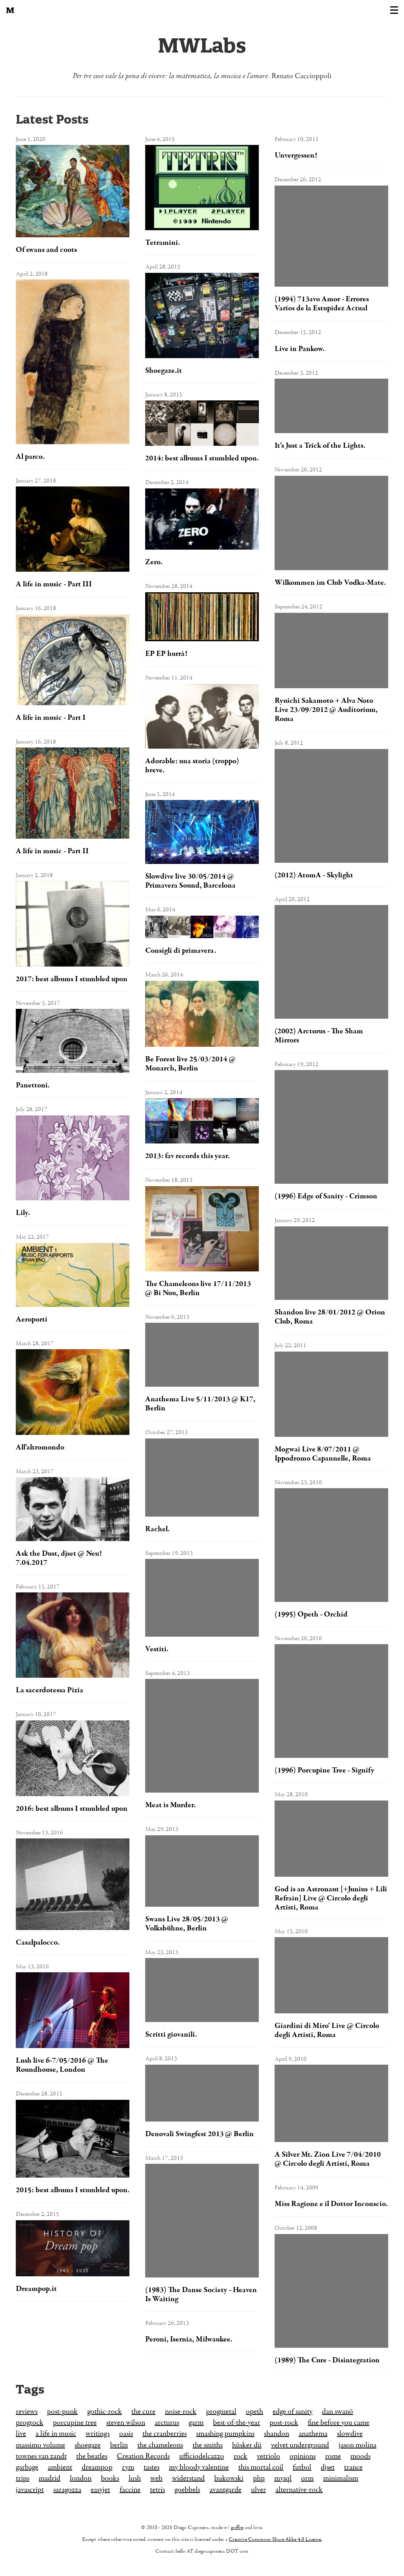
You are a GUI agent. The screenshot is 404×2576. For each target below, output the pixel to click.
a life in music (56, 2433)
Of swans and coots (46, 249)
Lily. (23, 1212)
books (110, 2478)
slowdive (350, 2433)
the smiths (208, 2445)
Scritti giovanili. (171, 2034)
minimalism (340, 2478)
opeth (254, 2411)
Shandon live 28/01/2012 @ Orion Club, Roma (330, 1317)
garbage (27, 2467)
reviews (26, 2411)
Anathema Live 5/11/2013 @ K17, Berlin (200, 1404)
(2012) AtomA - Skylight (314, 875)
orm (307, 2478)
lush (135, 2478)
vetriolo (268, 2456)
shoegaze (88, 2445)
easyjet (100, 2489)
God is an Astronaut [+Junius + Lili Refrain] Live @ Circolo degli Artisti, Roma (331, 1898)
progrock (29, 2422)
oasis (126, 2433)
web (156, 2478)
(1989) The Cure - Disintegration (327, 2360)
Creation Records (143, 2456)
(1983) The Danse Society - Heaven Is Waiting (201, 2294)
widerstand (188, 2478)
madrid (49, 2478)
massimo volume (40, 2445)
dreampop (97, 2467)
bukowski (228, 2478)
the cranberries (164, 2433)
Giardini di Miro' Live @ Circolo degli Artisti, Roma (327, 2030)
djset (328, 2467)
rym (128, 2467)
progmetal (221, 2411)
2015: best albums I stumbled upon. (72, 2190)
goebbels (187, 2489)
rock (240, 2456)
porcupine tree (75, 2422)
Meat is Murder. (170, 1805)
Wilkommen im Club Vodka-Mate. (330, 582)
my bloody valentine (199, 2467)
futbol (302, 2467)
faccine (130, 2489)
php (259, 2478)
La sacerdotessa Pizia (49, 1690)
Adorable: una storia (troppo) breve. (192, 765)
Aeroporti (31, 1319)
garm (196, 2422)
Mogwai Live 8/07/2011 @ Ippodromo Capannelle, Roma (323, 1454)
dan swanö (337, 2411)
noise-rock (180, 2411)
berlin (119, 2445)
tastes (151, 2467)
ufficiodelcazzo (201, 2456)
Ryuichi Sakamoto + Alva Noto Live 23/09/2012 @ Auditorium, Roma (326, 709)
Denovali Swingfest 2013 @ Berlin (199, 2134)
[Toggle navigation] (394, 10)
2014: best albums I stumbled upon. (202, 458)
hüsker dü (247, 2445)
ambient (60, 2467)
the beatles (91, 2456)
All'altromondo (40, 1447)
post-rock (283, 2422)
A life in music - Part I (51, 717)
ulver (258, 2489)
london (81, 2478)
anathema (313, 2433)
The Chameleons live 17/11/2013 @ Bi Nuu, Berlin (198, 1288)
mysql (283, 2478)
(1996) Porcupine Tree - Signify (324, 1770)
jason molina (357, 2445)
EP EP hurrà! (166, 653)
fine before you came (338, 2422)
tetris (157, 2489)
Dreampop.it (36, 2288)
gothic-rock (104, 2411)
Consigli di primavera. (180, 950)
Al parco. (30, 456)
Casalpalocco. (38, 1942)
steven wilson (125, 2422)
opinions (303, 2456)
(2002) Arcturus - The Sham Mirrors (319, 1036)
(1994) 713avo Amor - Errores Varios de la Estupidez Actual (322, 304)
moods (360, 2456)
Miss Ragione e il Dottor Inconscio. (331, 2204)
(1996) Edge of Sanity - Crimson (326, 1196)
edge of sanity (292, 2411)
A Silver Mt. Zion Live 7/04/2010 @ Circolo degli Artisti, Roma (328, 2159)
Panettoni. (33, 1085)
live (21, 2433)
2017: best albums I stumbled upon (71, 979)
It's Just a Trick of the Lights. (320, 445)
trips (22, 2478)
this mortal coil (260, 2467)
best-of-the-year (236, 2422)
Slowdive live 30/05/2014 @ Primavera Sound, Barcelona (190, 881)
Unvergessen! (296, 155)
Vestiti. (156, 1649)
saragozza (67, 2489)
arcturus (167, 2422)
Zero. (154, 562)
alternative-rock (299, 2489)
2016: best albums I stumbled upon (71, 1808)
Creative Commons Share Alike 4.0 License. (275, 2539)
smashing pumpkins (225, 2433)
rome (333, 2456)
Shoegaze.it (163, 370)
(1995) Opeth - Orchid (311, 1614)
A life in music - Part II (52, 851)
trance (353, 2467)
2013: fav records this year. (187, 1156)
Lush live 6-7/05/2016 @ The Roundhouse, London (62, 2065)
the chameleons (160, 2445)
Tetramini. (162, 242)
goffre (237, 2527)
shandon (276, 2433)
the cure (143, 2411)
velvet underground (300, 2445)
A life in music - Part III (54, 584)
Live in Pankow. (300, 349)
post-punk (62, 2411)
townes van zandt (41, 2456)
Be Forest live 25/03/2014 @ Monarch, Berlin (190, 1064)
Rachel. (157, 1529)
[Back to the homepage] (10, 10)
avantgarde (225, 2489)
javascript (30, 2489)
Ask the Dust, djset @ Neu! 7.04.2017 (59, 1558)
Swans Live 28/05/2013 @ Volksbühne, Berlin (186, 1924)
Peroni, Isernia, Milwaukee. (188, 2339)
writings (98, 2433)
